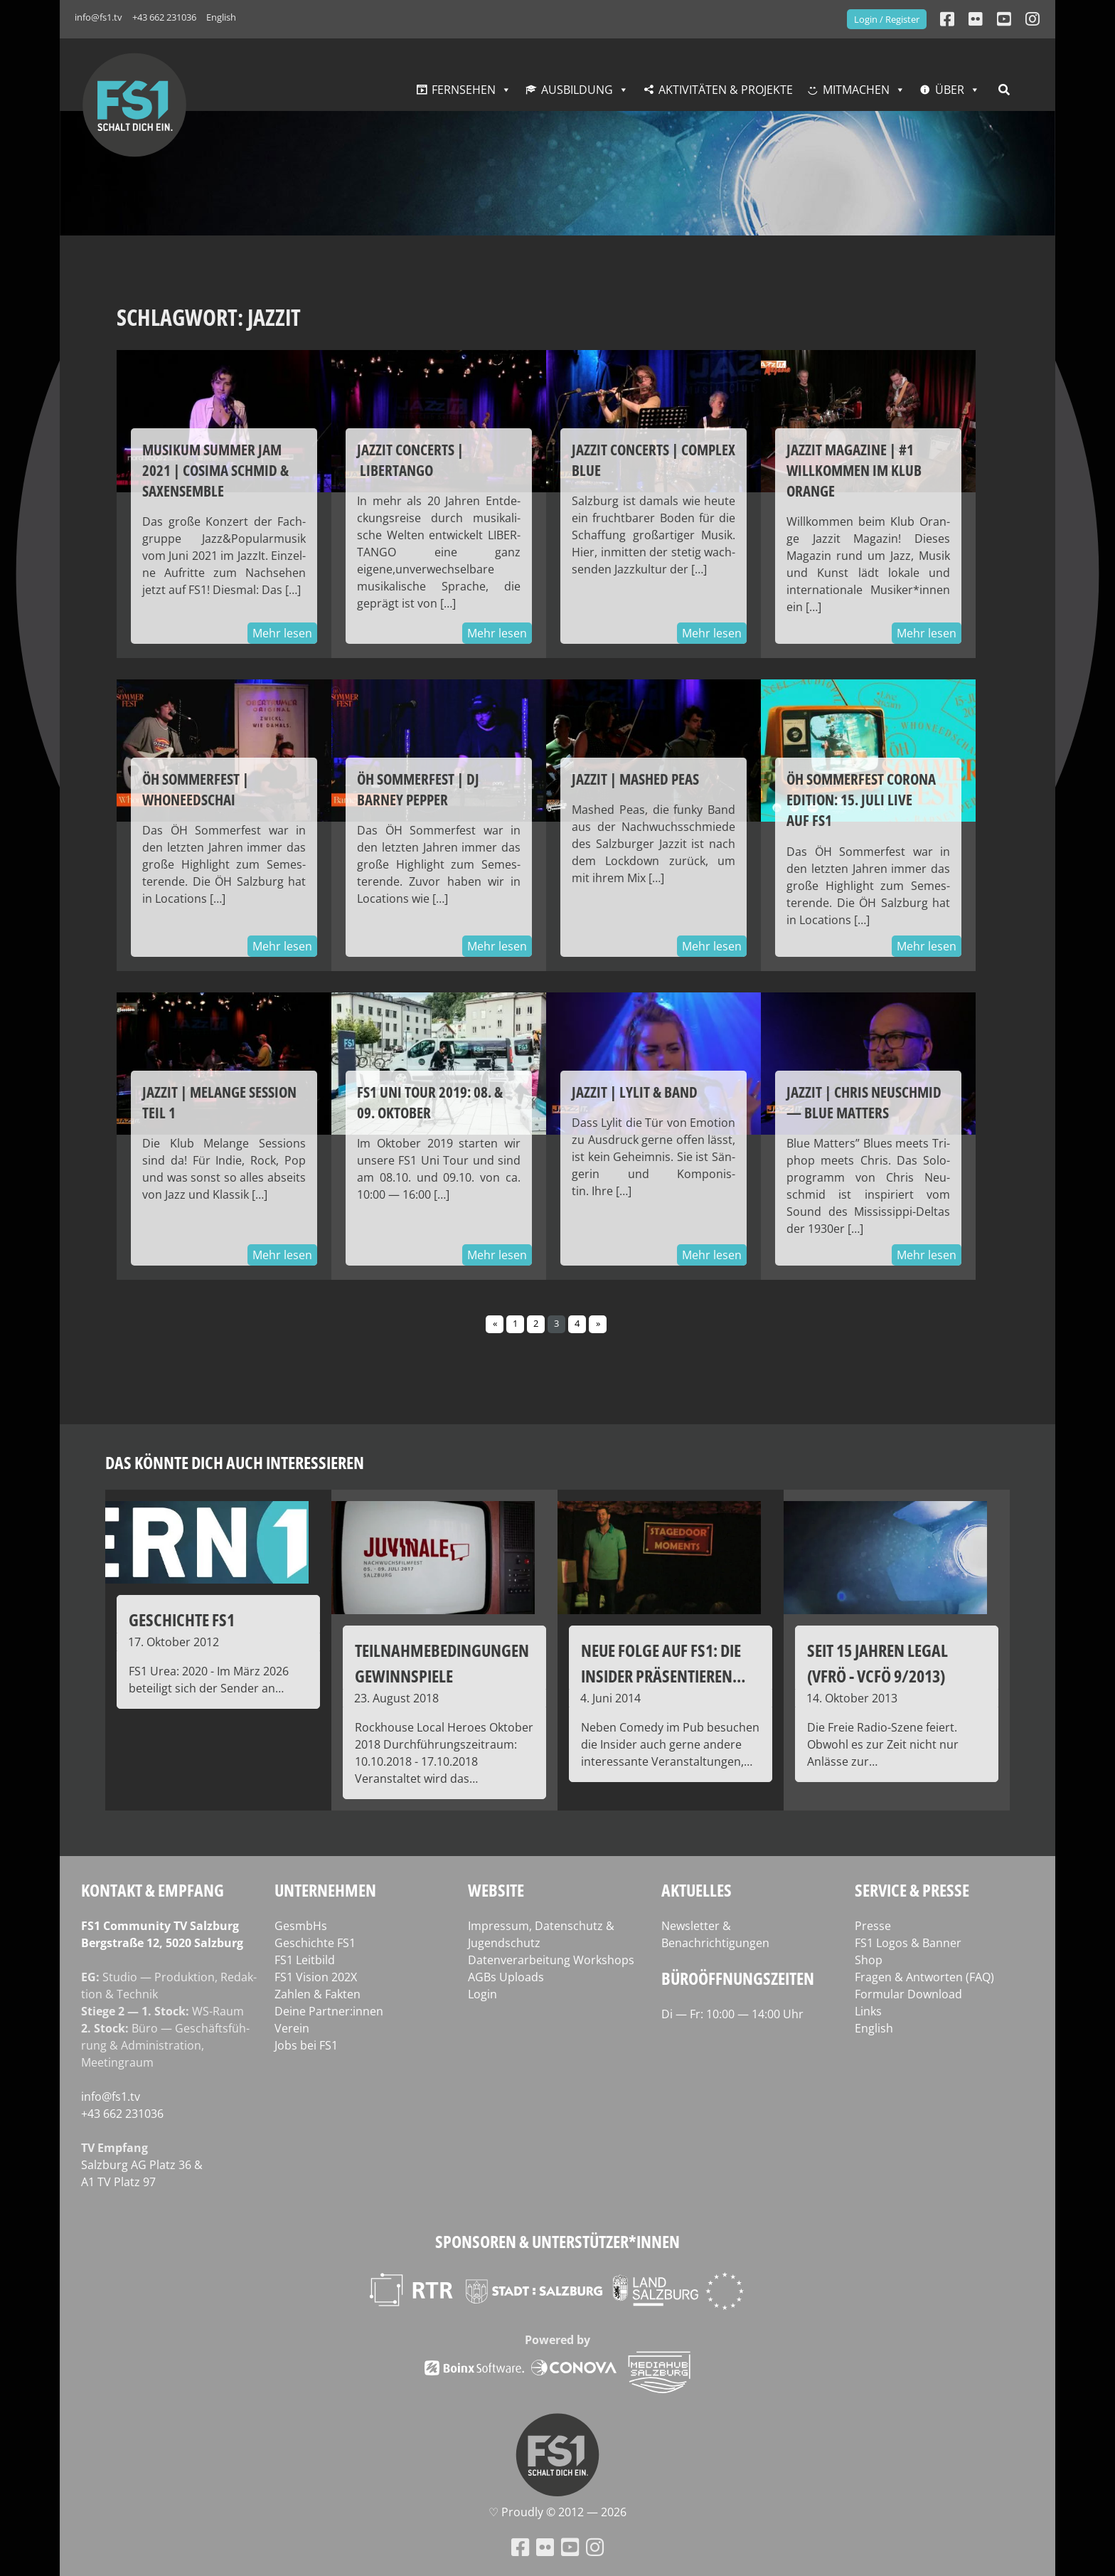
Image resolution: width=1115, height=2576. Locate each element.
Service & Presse (912, 1890)
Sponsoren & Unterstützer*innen (557, 2241)
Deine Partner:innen (328, 2011)
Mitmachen (856, 89)
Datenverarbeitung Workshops (551, 1960)
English (221, 17)
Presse (873, 1926)
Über (949, 89)
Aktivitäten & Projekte (725, 89)
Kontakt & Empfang (152, 1890)
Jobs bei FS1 (306, 2045)
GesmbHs (300, 1926)
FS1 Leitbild (304, 1960)
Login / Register (886, 19)
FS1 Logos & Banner (908, 1943)
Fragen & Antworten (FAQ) (924, 1977)
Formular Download (908, 1994)
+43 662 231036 (164, 17)
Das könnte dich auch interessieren (234, 1462)
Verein (291, 2028)
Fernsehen (464, 89)
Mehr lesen (282, 633)
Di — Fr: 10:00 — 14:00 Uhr (732, 2014)
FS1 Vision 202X (315, 1977)
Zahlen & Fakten (317, 1994)
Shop (868, 1960)
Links (868, 2011)
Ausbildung (577, 89)
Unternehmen (325, 1890)
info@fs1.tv (98, 17)
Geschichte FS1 (315, 1943)
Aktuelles (696, 1890)
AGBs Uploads (506, 1977)
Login (482, 1994)
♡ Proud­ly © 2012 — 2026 (557, 2512)
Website (496, 1890)
